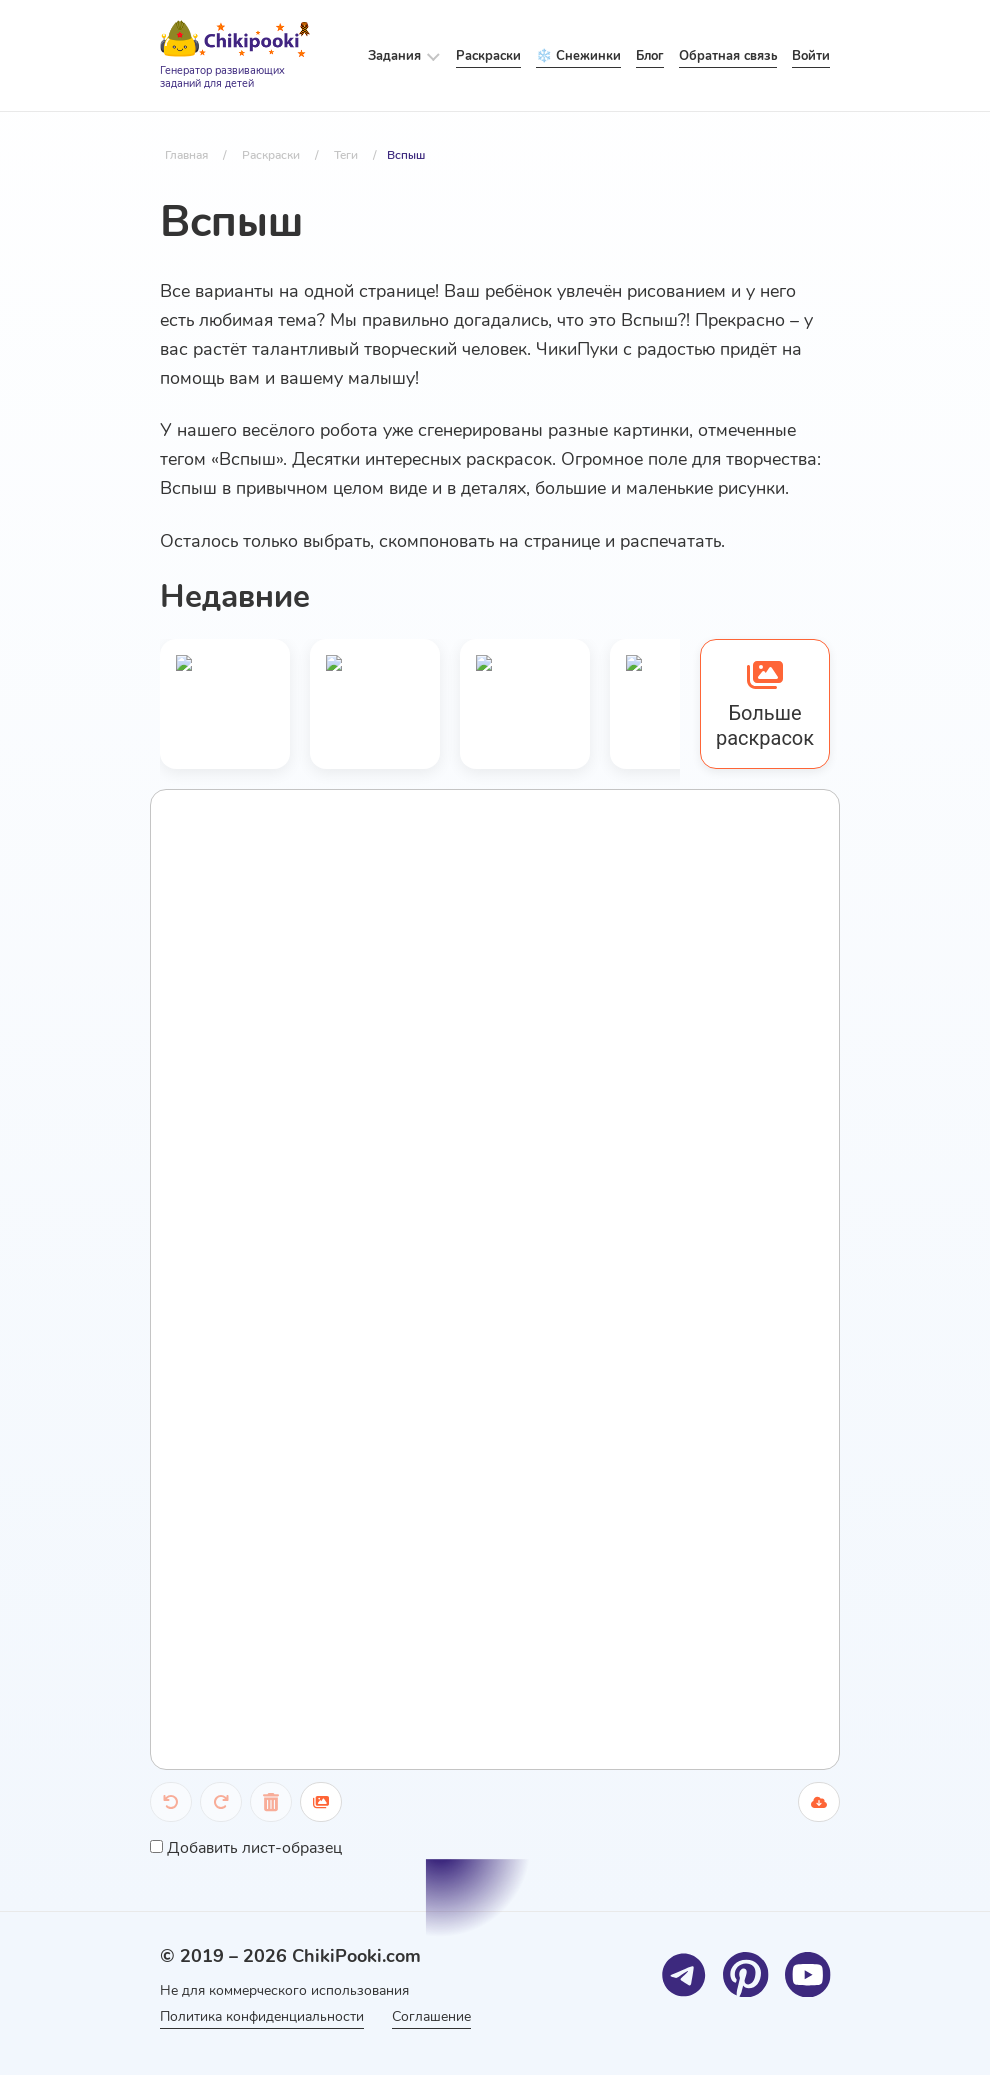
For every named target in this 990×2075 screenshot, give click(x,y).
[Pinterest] (745, 1974)
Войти (811, 56)
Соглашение (435, 2016)
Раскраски (488, 56)
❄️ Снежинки (578, 56)
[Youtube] (807, 1974)
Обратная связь (728, 56)
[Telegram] (683, 1974)
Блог (650, 56)
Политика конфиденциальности (262, 2016)
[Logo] (235, 56)
